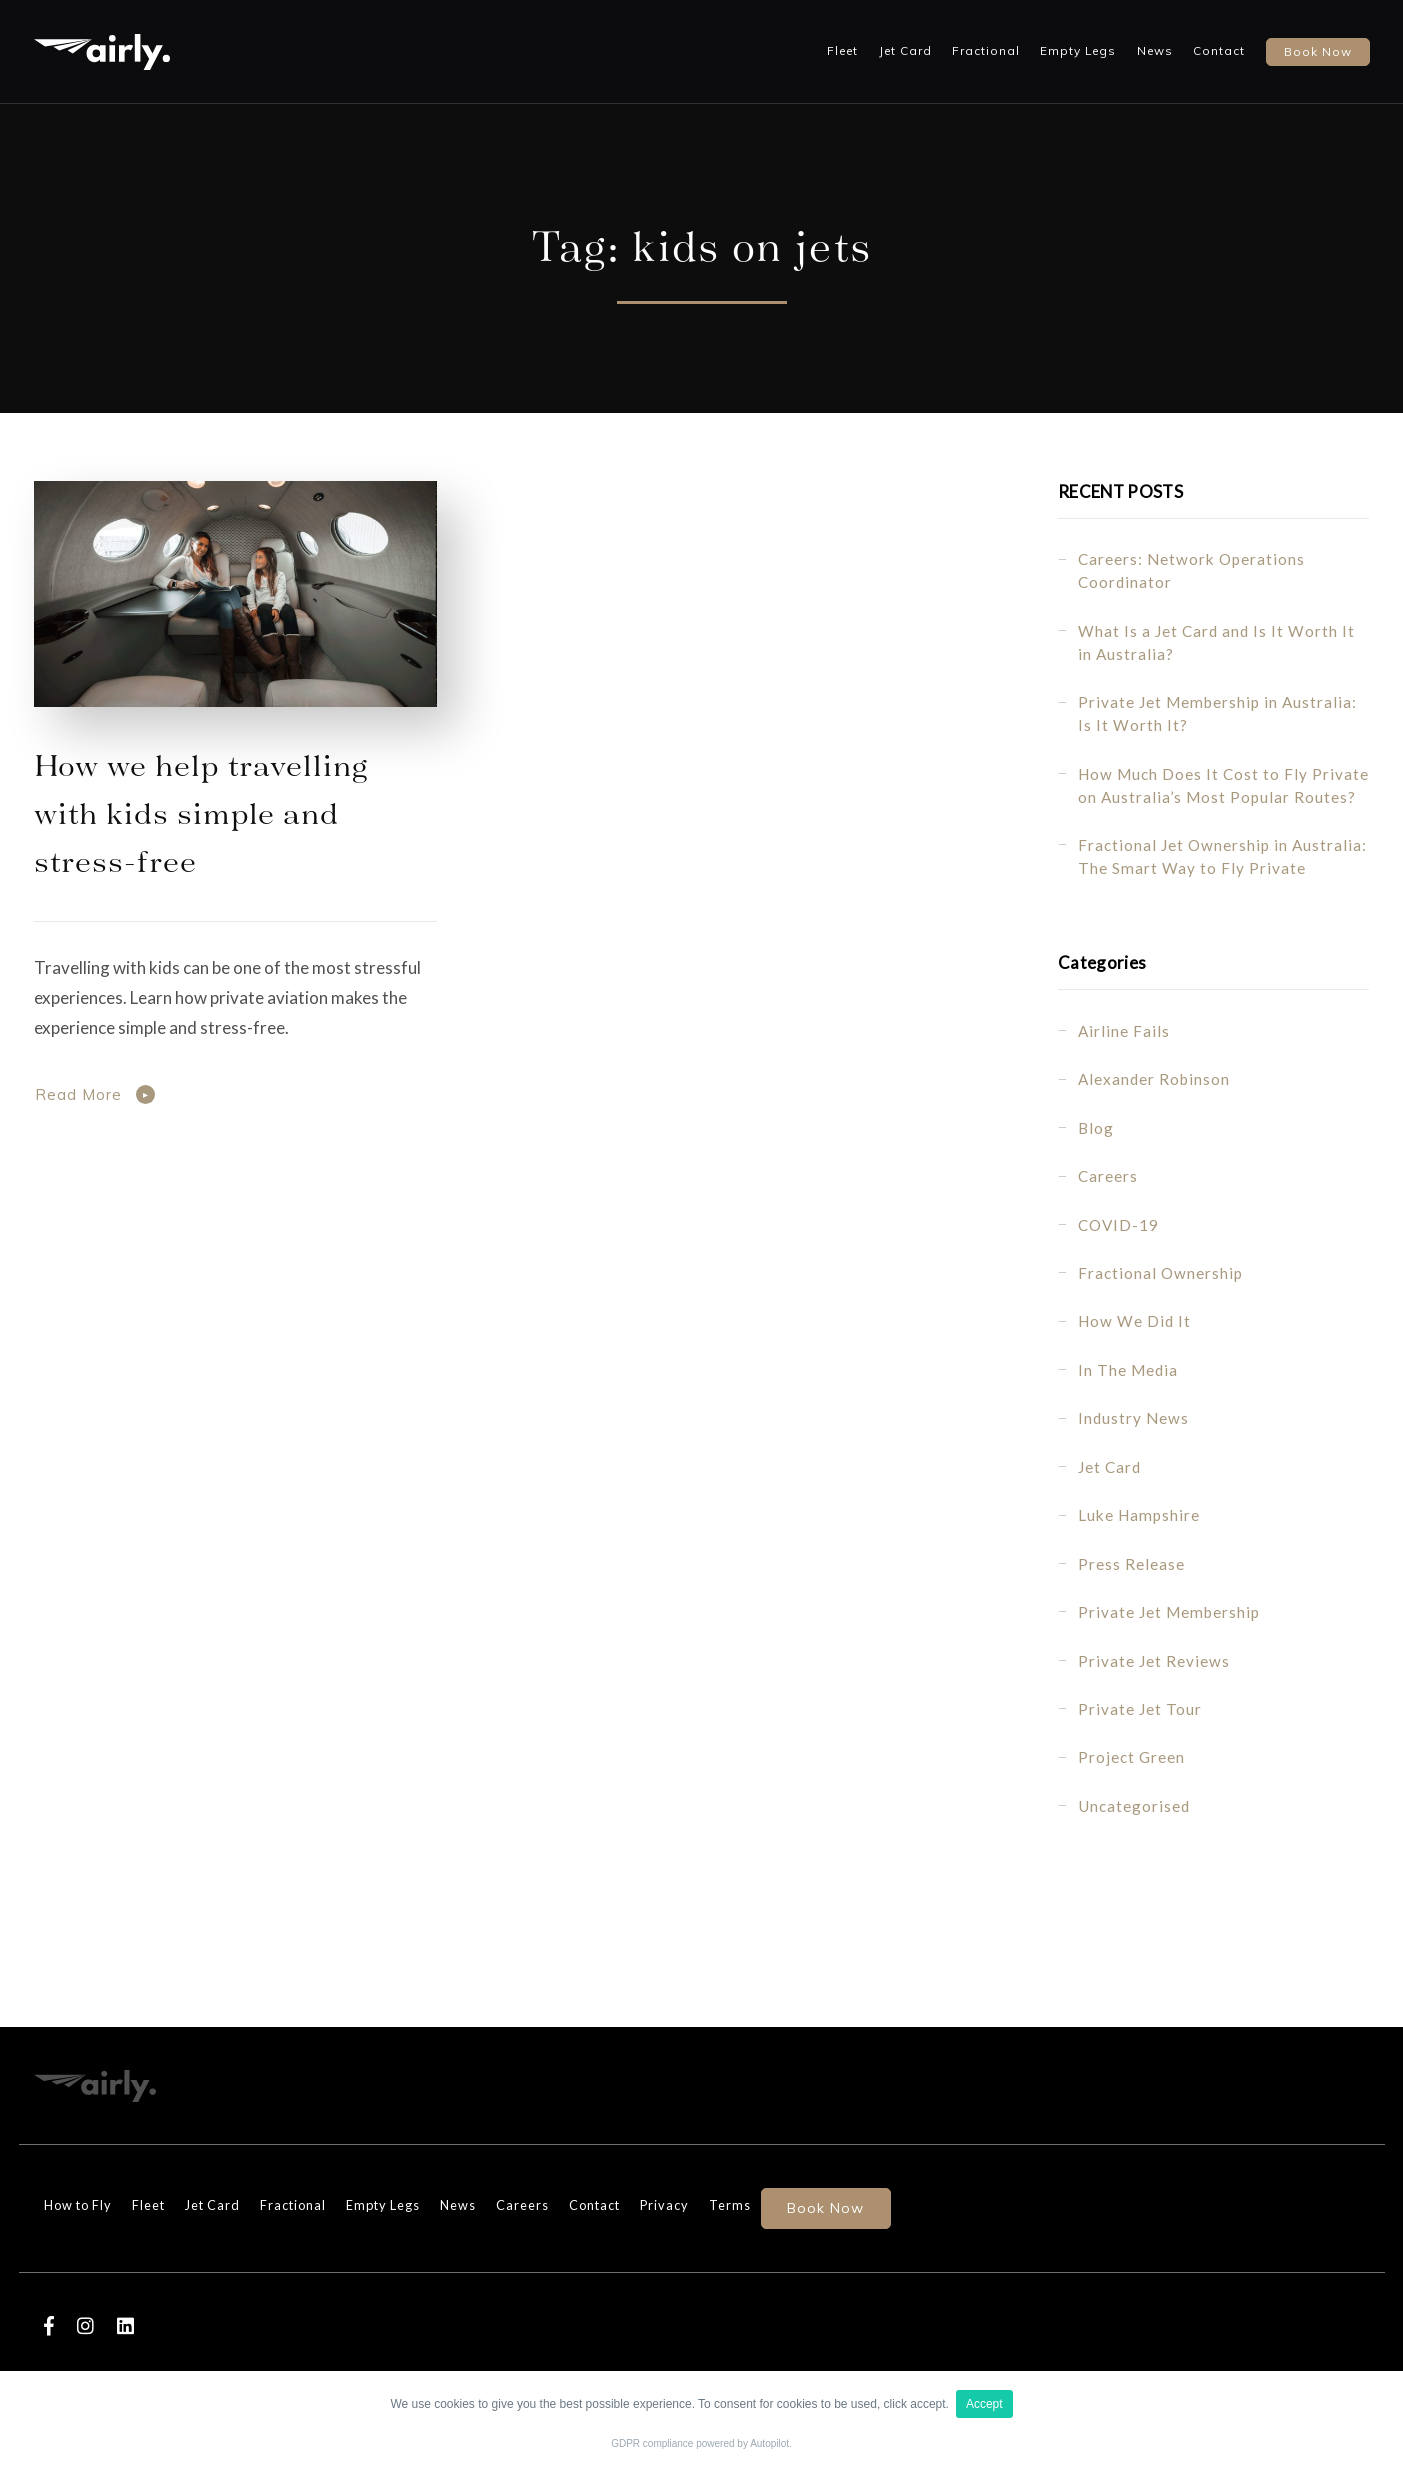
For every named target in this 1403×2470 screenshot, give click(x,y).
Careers (1108, 1176)
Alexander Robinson (1154, 1079)
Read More (78, 1094)
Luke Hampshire (1139, 1515)
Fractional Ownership (1160, 1273)
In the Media (1128, 1370)
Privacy (664, 2205)
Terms (730, 2205)
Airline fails (1124, 1031)
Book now (1318, 51)
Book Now (825, 2208)
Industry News (1133, 1418)
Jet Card (905, 50)
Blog (1096, 1128)
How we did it (1134, 1321)
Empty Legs (1078, 50)
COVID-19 (1118, 1225)
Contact (1219, 50)
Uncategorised (1134, 1806)
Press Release (1131, 1564)
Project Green (1131, 1757)
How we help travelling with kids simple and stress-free (201, 811)
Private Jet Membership (1169, 1612)
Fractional (986, 50)
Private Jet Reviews (1154, 1661)
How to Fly (78, 2205)
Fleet (842, 50)
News (1155, 50)
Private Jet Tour (1140, 1709)
